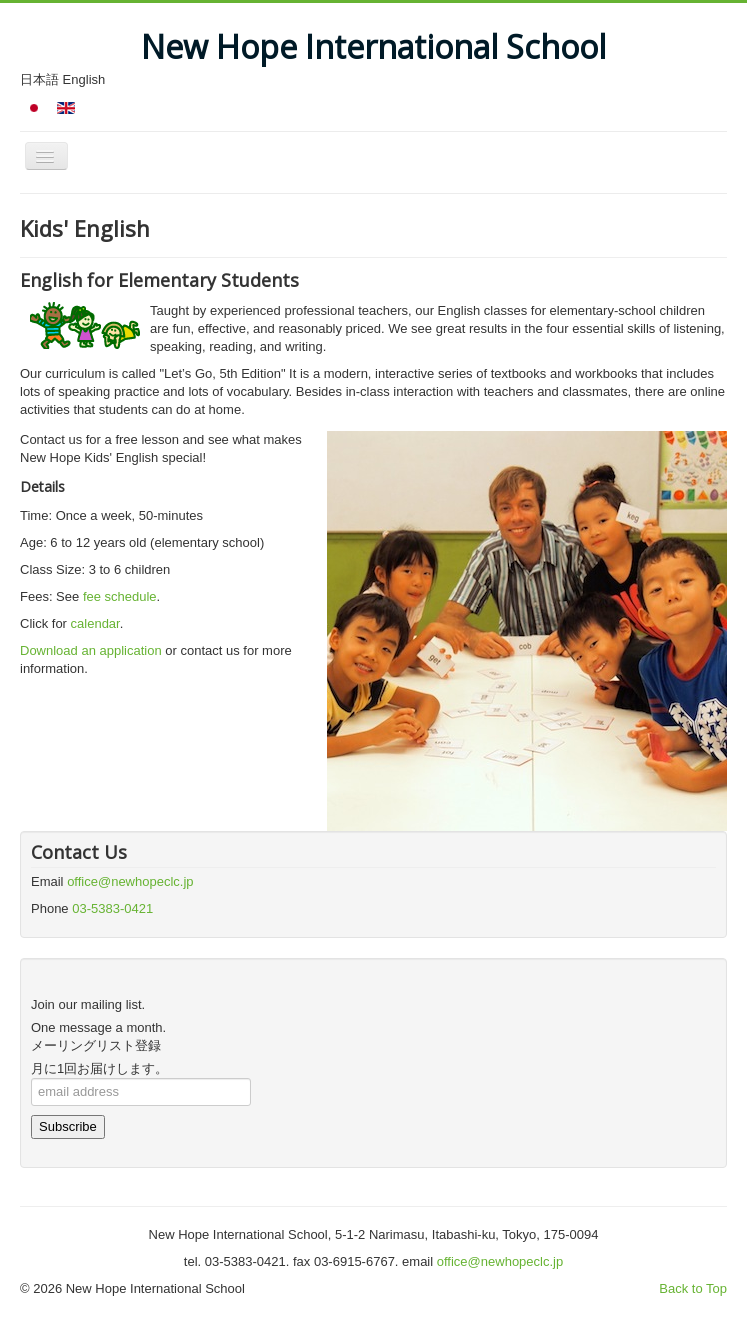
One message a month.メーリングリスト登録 (98, 1036)
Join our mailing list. (88, 1004)
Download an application (91, 650)
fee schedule (120, 596)
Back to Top (693, 1288)
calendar (95, 623)
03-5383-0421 (112, 908)
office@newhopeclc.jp (130, 881)
